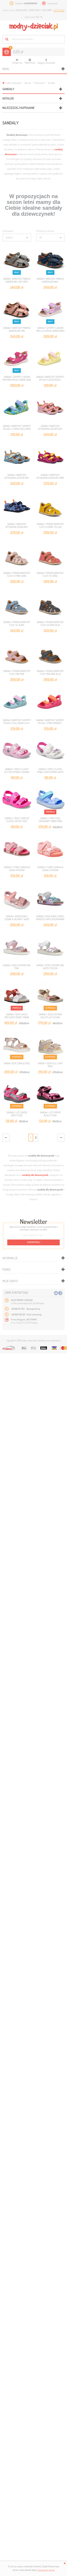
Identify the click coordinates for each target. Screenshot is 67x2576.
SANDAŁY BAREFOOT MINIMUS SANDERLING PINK (17, 329)
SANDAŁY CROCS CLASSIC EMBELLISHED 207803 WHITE (50, 771)
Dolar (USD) (21, 10)
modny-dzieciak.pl (11, 82)
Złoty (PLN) (59, 10)
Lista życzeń (52, 3)
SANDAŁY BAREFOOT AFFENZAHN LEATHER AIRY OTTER (50, 428)
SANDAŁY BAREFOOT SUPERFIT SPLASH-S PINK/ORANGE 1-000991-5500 (50, 723)
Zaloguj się (17, 61)
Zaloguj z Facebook (46, 60)
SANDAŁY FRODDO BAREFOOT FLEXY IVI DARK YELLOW (50, 525)
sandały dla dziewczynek (35, 1175)
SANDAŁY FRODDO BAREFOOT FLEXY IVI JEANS (16, 624)
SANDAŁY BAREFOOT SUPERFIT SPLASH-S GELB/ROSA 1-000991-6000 (50, 379)
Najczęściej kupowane (18, 108)
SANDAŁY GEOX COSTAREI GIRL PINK (17, 967)
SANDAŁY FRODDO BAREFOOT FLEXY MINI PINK (16, 673)
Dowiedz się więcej (46, 2569)
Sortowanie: (8, 230)
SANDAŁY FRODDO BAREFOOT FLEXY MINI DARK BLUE (50, 673)
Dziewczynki (39, 82)
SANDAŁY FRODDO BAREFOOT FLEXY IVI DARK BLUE (50, 624)
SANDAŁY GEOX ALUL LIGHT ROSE (50, 1065)
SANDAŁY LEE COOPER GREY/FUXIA (16, 1114)
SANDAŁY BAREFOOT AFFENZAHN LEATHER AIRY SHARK (17, 477)
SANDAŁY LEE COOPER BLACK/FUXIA (50, 1114)
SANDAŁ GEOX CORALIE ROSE (17, 1063)
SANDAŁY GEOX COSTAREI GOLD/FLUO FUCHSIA (50, 1016)
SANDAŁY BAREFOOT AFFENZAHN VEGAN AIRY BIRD (50, 476)
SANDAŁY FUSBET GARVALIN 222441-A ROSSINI (17, 869)
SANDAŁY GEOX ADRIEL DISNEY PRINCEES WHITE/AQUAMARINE (50, 918)
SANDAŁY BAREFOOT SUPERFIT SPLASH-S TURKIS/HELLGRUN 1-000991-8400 (17, 428)
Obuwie (27, 82)
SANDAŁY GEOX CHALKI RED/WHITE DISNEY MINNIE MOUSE (17, 1017)
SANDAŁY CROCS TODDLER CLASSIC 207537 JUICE (17, 820)
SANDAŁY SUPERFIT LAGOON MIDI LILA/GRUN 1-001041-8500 (50, 329)
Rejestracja (30, 61)
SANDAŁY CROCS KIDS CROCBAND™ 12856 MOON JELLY (50, 821)
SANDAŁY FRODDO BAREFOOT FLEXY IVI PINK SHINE (16, 574)
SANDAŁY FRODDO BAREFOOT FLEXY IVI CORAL (50, 574)
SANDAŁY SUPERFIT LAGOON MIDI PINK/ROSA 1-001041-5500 (17, 378)
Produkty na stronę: (45, 230)
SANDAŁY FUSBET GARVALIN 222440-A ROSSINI (50, 869)
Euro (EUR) (34, 10)
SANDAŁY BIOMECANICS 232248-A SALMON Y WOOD (16, 918)
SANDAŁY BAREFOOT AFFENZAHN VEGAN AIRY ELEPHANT (16, 527)
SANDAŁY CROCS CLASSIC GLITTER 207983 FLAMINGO (16, 771)
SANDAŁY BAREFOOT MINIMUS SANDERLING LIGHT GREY (17, 280)
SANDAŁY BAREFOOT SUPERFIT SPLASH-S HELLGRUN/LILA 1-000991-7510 (17, 723)
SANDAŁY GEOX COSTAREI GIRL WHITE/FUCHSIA (50, 967)
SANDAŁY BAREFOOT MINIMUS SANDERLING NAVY (50, 280)
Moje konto (10, 1281)
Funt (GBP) (46, 10)
